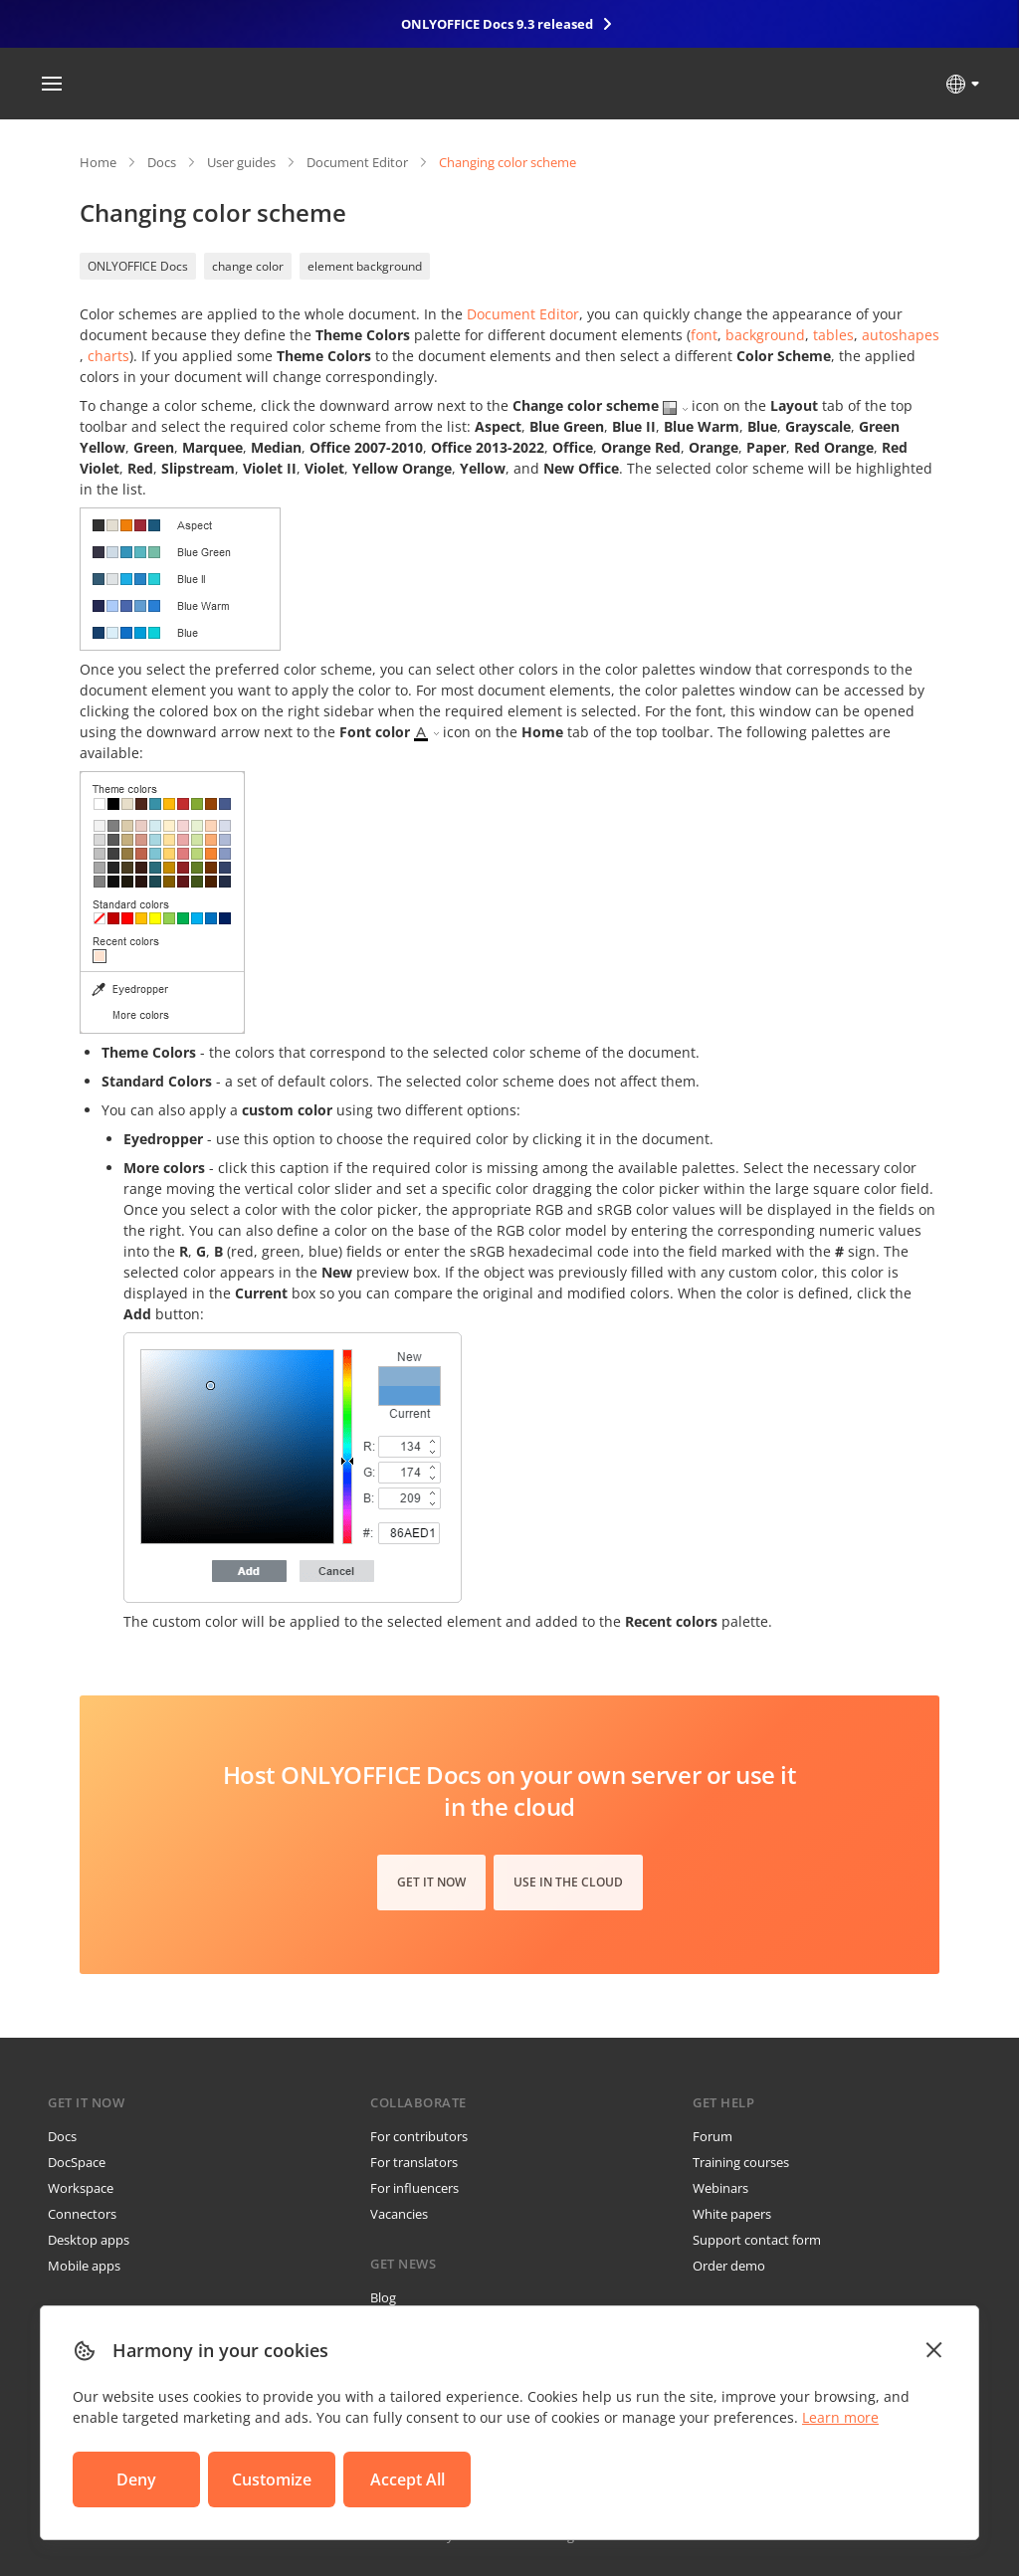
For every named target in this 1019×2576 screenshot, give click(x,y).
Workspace (80, 2188)
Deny (136, 2479)
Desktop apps (88, 2240)
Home (98, 162)
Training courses (741, 2162)
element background (364, 266)
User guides (241, 162)
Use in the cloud (568, 1882)
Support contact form (757, 2240)
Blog (383, 2297)
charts (108, 355)
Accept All (407, 2479)
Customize (271, 2479)
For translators (414, 2162)
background (765, 334)
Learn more (840, 2417)
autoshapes (900, 334)
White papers (732, 2214)
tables (833, 334)
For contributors (419, 2136)
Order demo (729, 2266)
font (704, 334)
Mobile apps (84, 2266)
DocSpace (76, 2162)
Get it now (431, 1882)
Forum (712, 2136)
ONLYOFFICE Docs (138, 266)
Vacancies (399, 2214)
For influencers (414, 2188)
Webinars (720, 2188)
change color (248, 266)
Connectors (82, 2214)
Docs (161, 162)
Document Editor (357, 162)
